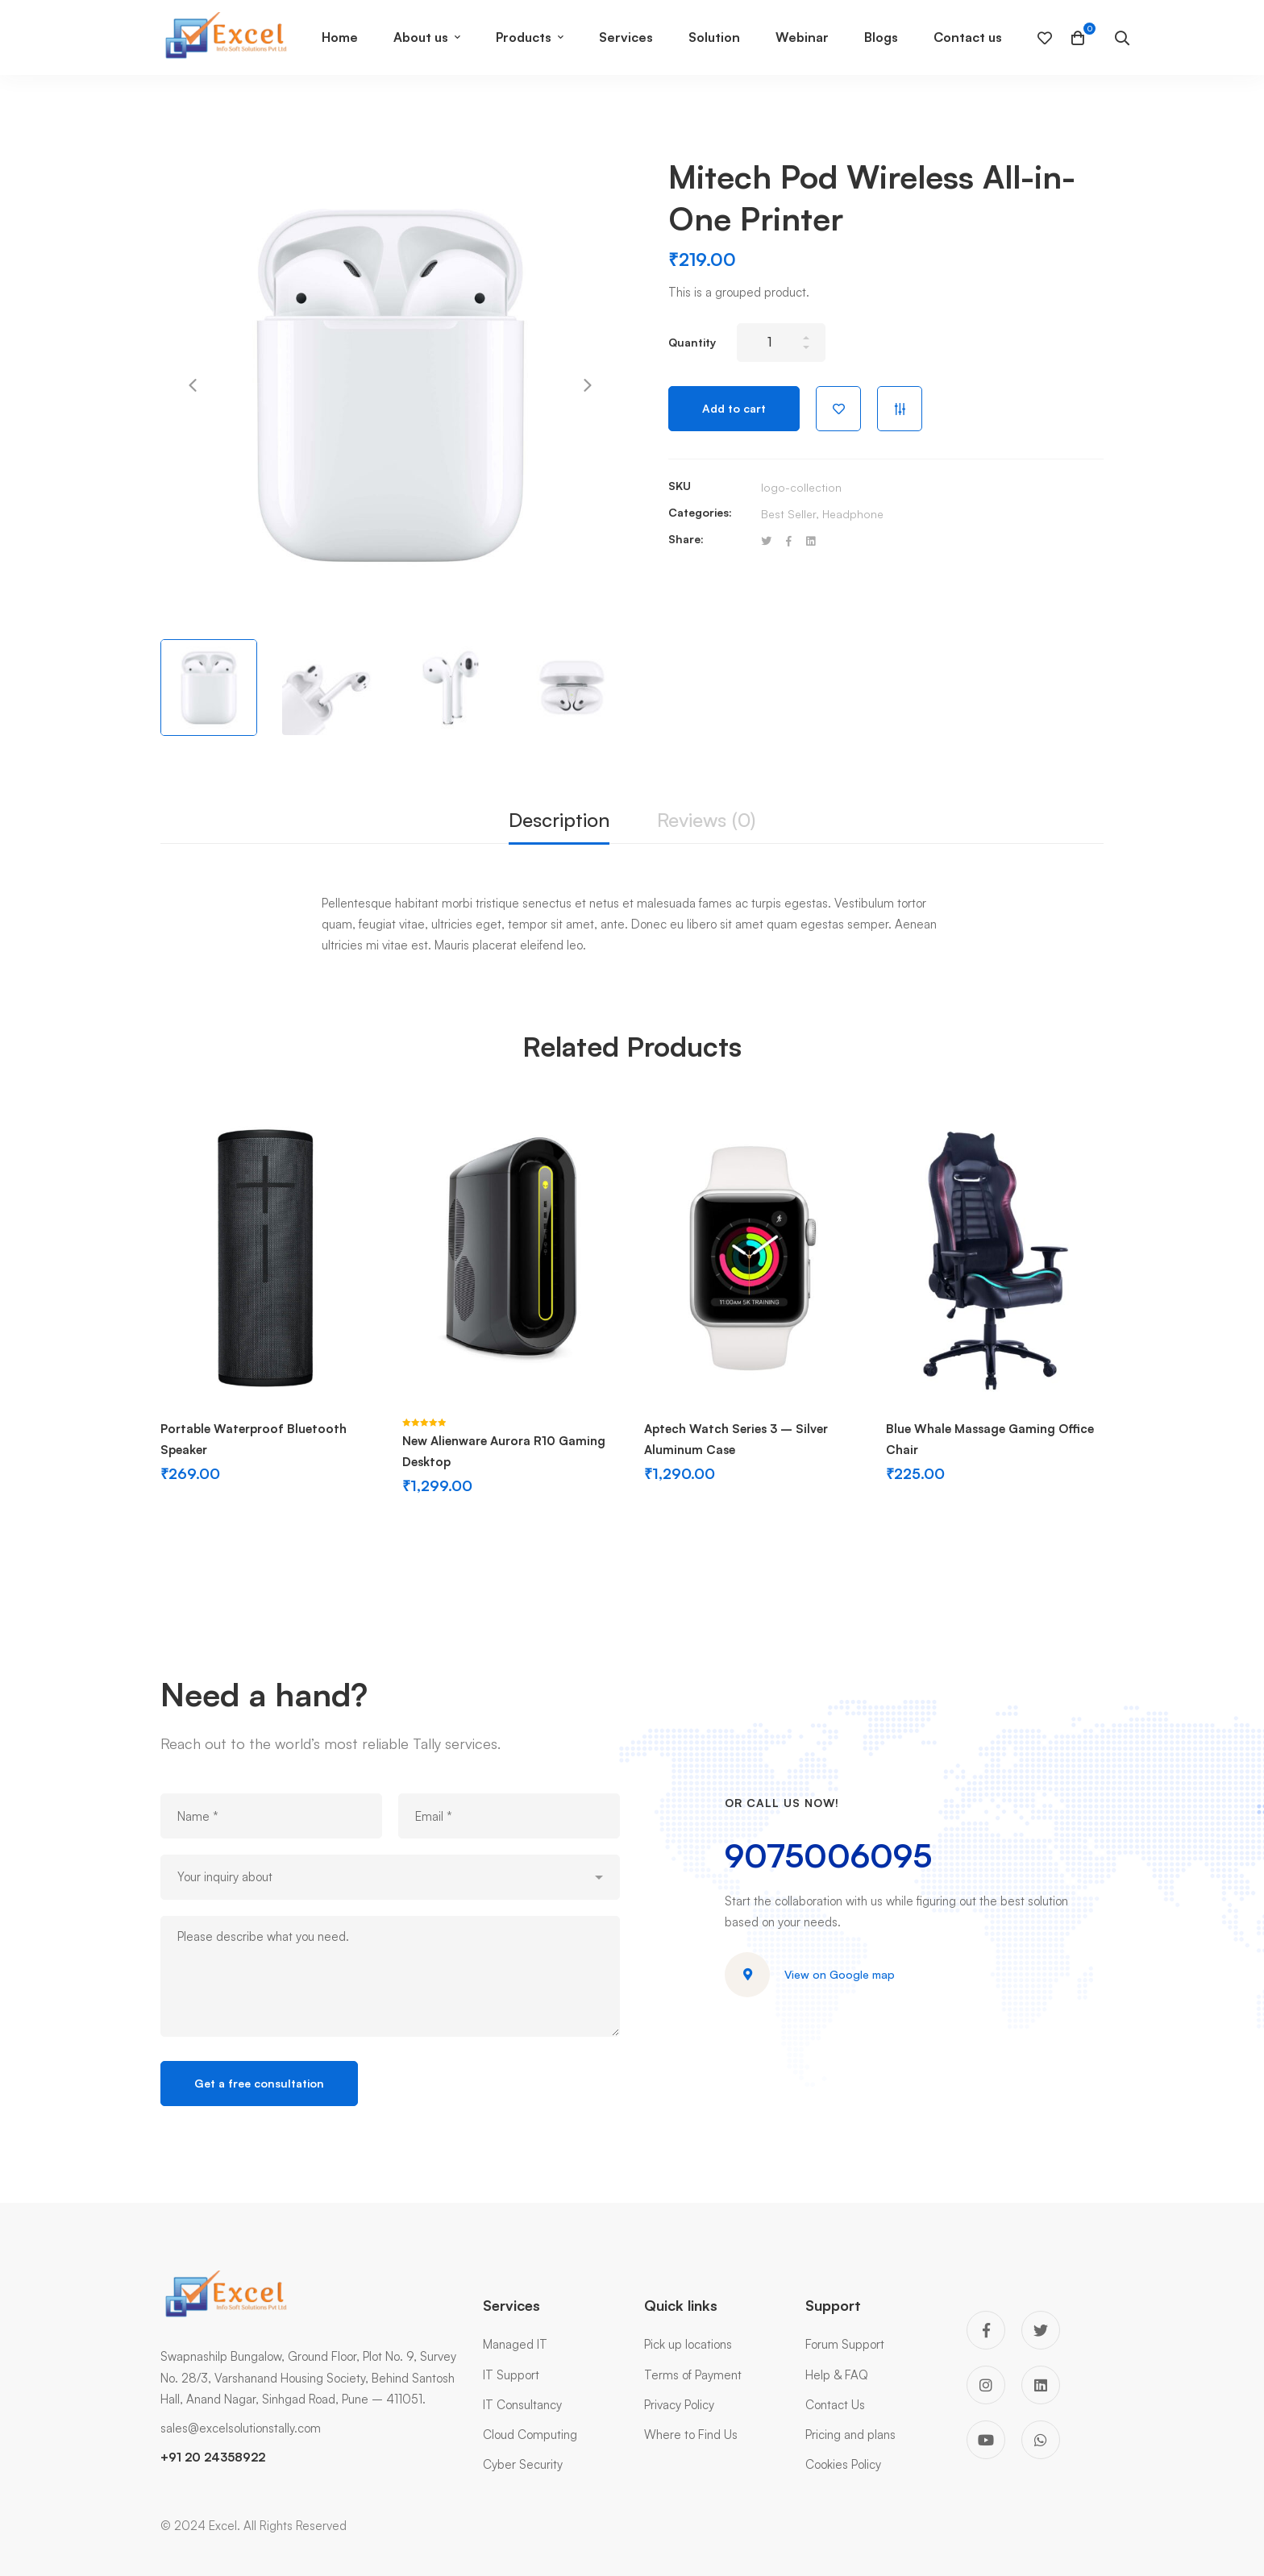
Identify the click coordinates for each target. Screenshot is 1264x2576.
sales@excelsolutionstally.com (240, 2428)
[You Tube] (986, 2439)
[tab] (559, 821)
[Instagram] (986, 2385)
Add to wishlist (838, 408)
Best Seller (788, 514)
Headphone (853, 514)
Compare (899, 408)
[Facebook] (788, 541)
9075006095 (828, 1855)
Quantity (692, 342)
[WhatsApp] (1040, 2439)
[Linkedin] (810, 541)
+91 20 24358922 (212, 2457)
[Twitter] (766, 541)
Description (559, 820)
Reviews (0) (706, 820)
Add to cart (734, 408)
